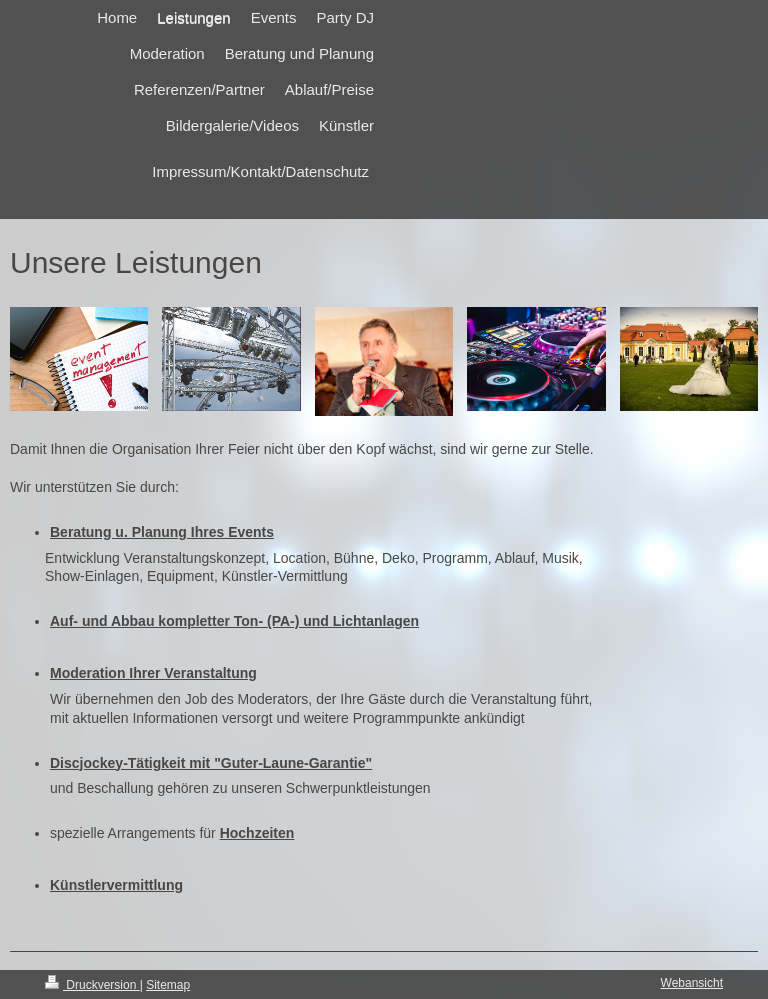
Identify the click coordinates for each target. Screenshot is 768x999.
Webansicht (692, 983)
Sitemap (168, 985)
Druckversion (92, 985)
